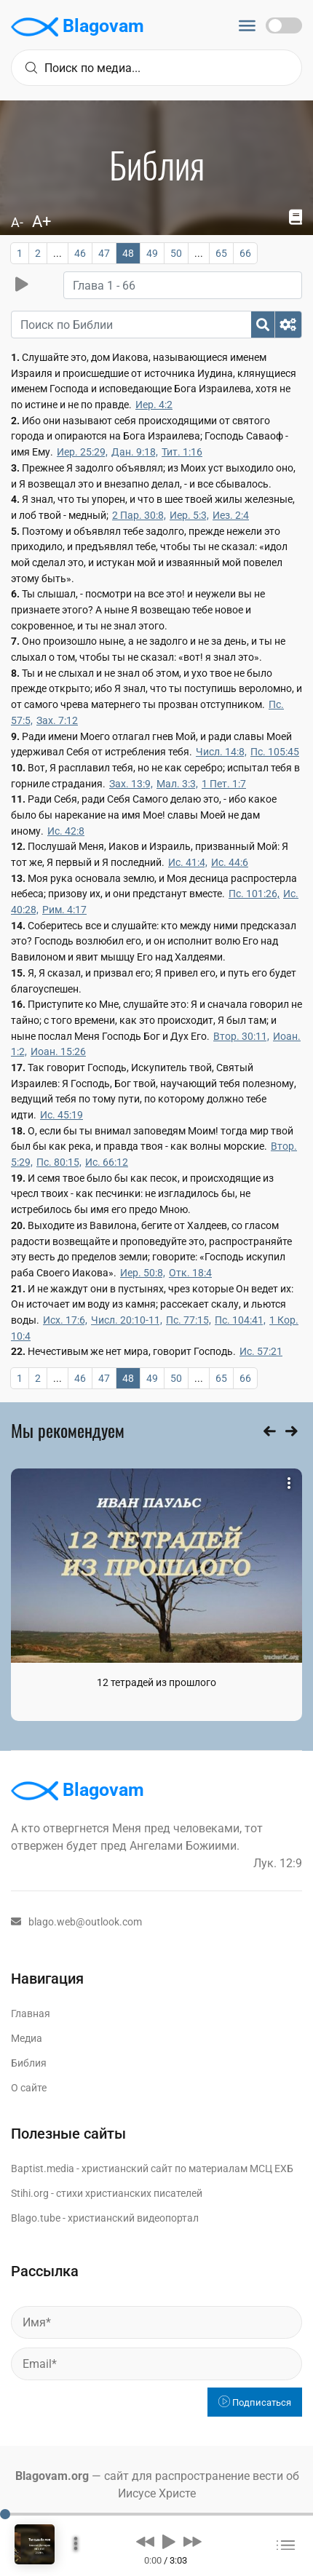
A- (17, 222)
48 (128, 253)
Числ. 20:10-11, (126, 1320)
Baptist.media (42, 2168)
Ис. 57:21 (260, 1351)
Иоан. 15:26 (58, 1051)
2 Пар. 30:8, (139, 515)
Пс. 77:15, (188, 1320)
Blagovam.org (52, 2476)
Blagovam (77, 26)
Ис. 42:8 (65, 831)
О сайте (29, 2088)
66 (245, 253)
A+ (41, 221)
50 (176, 253)
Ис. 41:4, (187, 862)
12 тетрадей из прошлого (156, 1682)
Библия (29, 2063)
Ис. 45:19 (61, 1115)
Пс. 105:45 (274, 752)
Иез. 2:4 (231, 515)
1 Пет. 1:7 (224, 784)
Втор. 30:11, (241, 1036)
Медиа (26, 2038)
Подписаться (254, 2402)
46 (80, 253)
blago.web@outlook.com (76, 1922)
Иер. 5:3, (189, 515)
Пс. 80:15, (59, 1162)
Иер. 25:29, (82, 452)
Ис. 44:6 (229, 862)
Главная (30, 2013)
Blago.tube (35, 2218)
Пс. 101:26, (254, 893)
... (57, 253)
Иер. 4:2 (154, 404)
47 (104, 253)
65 (221, 253)
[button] (145, 2541)
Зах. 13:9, (131, 784)
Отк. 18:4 (190, 1273)
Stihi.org (30, 2193)
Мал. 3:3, (177, 784)
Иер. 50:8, (142, 1273)
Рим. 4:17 (64, 909)
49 (152, 253)
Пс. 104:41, (240, 1320)
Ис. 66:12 (106, 1162)
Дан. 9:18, (134, 452)
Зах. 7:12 (57, 720)
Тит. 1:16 (182, 452)
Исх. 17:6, (65, 1320)
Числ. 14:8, (221, 752)
